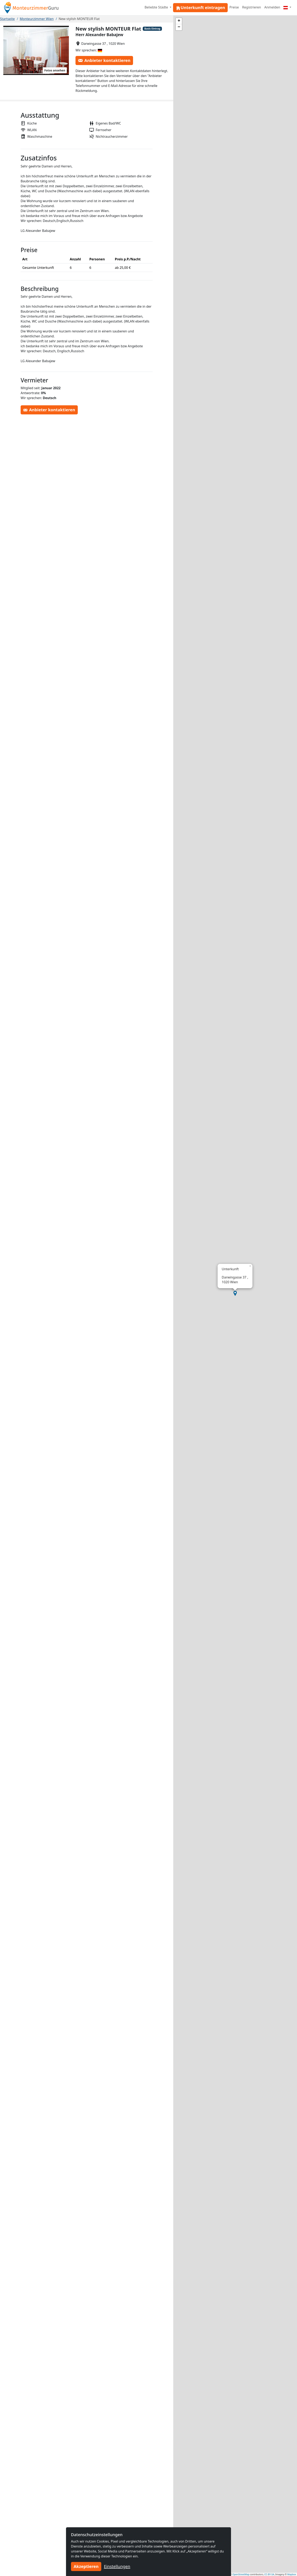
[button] (235, 1293)
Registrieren (251, 7)
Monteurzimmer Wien (37, 19)
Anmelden (272, 7)
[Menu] (287, 7)
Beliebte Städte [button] (157, 7)
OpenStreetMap (240, 2574)
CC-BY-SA (269, 2574)
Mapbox (291, 2574)
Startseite (7, 19)
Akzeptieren (86, 2566)
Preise (234, 7)
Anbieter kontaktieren (104, 60)
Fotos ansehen (54, 70)
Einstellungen (117, 2566)
